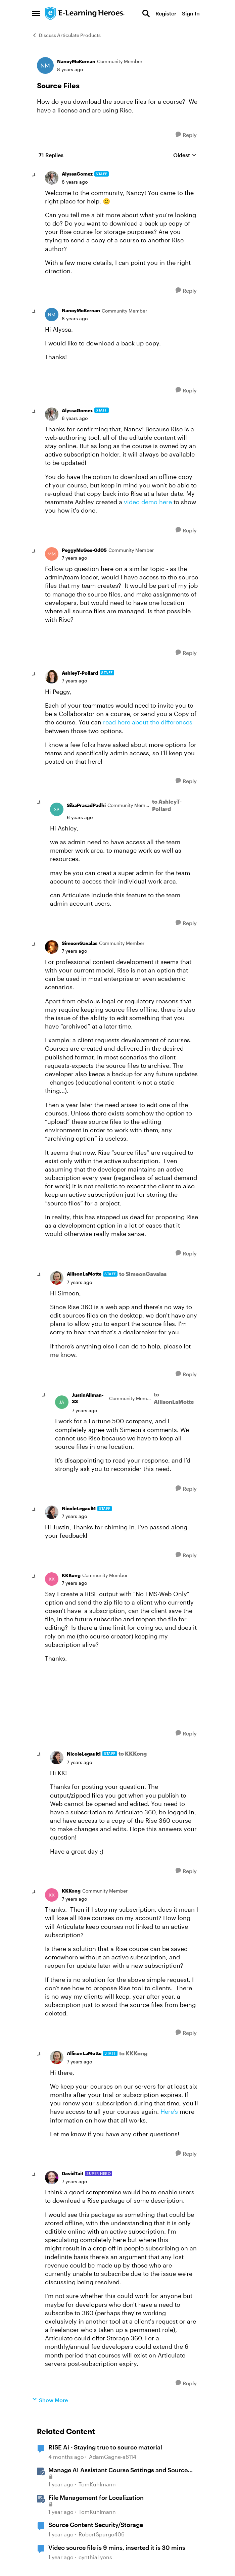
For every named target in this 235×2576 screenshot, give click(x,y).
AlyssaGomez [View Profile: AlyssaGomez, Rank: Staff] (77, 174)
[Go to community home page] (85, 13)
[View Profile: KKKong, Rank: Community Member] (51, 1579)
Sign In (191, 13)
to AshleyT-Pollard (167, 805)
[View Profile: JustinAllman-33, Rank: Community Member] (61, 1402)
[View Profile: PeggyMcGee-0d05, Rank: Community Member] (51, 554)
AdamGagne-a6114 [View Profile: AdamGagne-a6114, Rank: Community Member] (112, 2457)
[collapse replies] (34, 175)
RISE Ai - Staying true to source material (105, 2447)
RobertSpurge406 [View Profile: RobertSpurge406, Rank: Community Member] (102, 2534)
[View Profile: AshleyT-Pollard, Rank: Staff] (51, 676)
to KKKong (133, 1753)
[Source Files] (75, 182)
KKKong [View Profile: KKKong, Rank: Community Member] (71, 1575)
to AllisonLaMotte (174, 1398)
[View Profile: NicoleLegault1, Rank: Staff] (51, 1512)
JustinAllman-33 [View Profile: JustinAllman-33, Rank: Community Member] (87, 1398)
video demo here (148, 502)
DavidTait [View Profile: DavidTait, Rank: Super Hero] (72, 2173)
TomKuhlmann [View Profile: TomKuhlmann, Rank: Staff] (97, 2484)
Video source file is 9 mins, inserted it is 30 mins (116, 2547)
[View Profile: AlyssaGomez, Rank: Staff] (51, 178)
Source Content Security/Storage (95, 2524)
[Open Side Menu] (36, 13)
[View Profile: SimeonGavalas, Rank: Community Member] (51, 947)
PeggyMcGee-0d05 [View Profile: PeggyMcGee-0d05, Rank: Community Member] (84, 550)
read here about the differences (147, 722)
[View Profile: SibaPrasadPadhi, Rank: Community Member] (56, 809)
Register (165, 13)
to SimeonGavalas (143, 1274)
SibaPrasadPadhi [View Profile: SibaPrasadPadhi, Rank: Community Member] (86, 805)
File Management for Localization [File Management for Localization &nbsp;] (96, 2497)
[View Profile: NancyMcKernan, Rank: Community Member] (45, 65)
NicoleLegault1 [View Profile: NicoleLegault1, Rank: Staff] (79, 1508)
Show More (50, 2399)
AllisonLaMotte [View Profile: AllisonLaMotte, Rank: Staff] (84, 1274)
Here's (169, 2111)
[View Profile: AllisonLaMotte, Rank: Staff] (56, 1278)
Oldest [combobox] (184, 155)
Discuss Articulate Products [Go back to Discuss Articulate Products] (66, 35)
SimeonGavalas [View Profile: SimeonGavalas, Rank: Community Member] (79, 943)
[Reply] (186, 135)
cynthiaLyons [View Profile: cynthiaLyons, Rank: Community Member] (95, 2557)
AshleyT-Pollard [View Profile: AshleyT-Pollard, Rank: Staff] (80, 673)
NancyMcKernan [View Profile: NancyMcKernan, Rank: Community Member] (76, 61)
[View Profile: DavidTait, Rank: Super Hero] (51, 2177)
